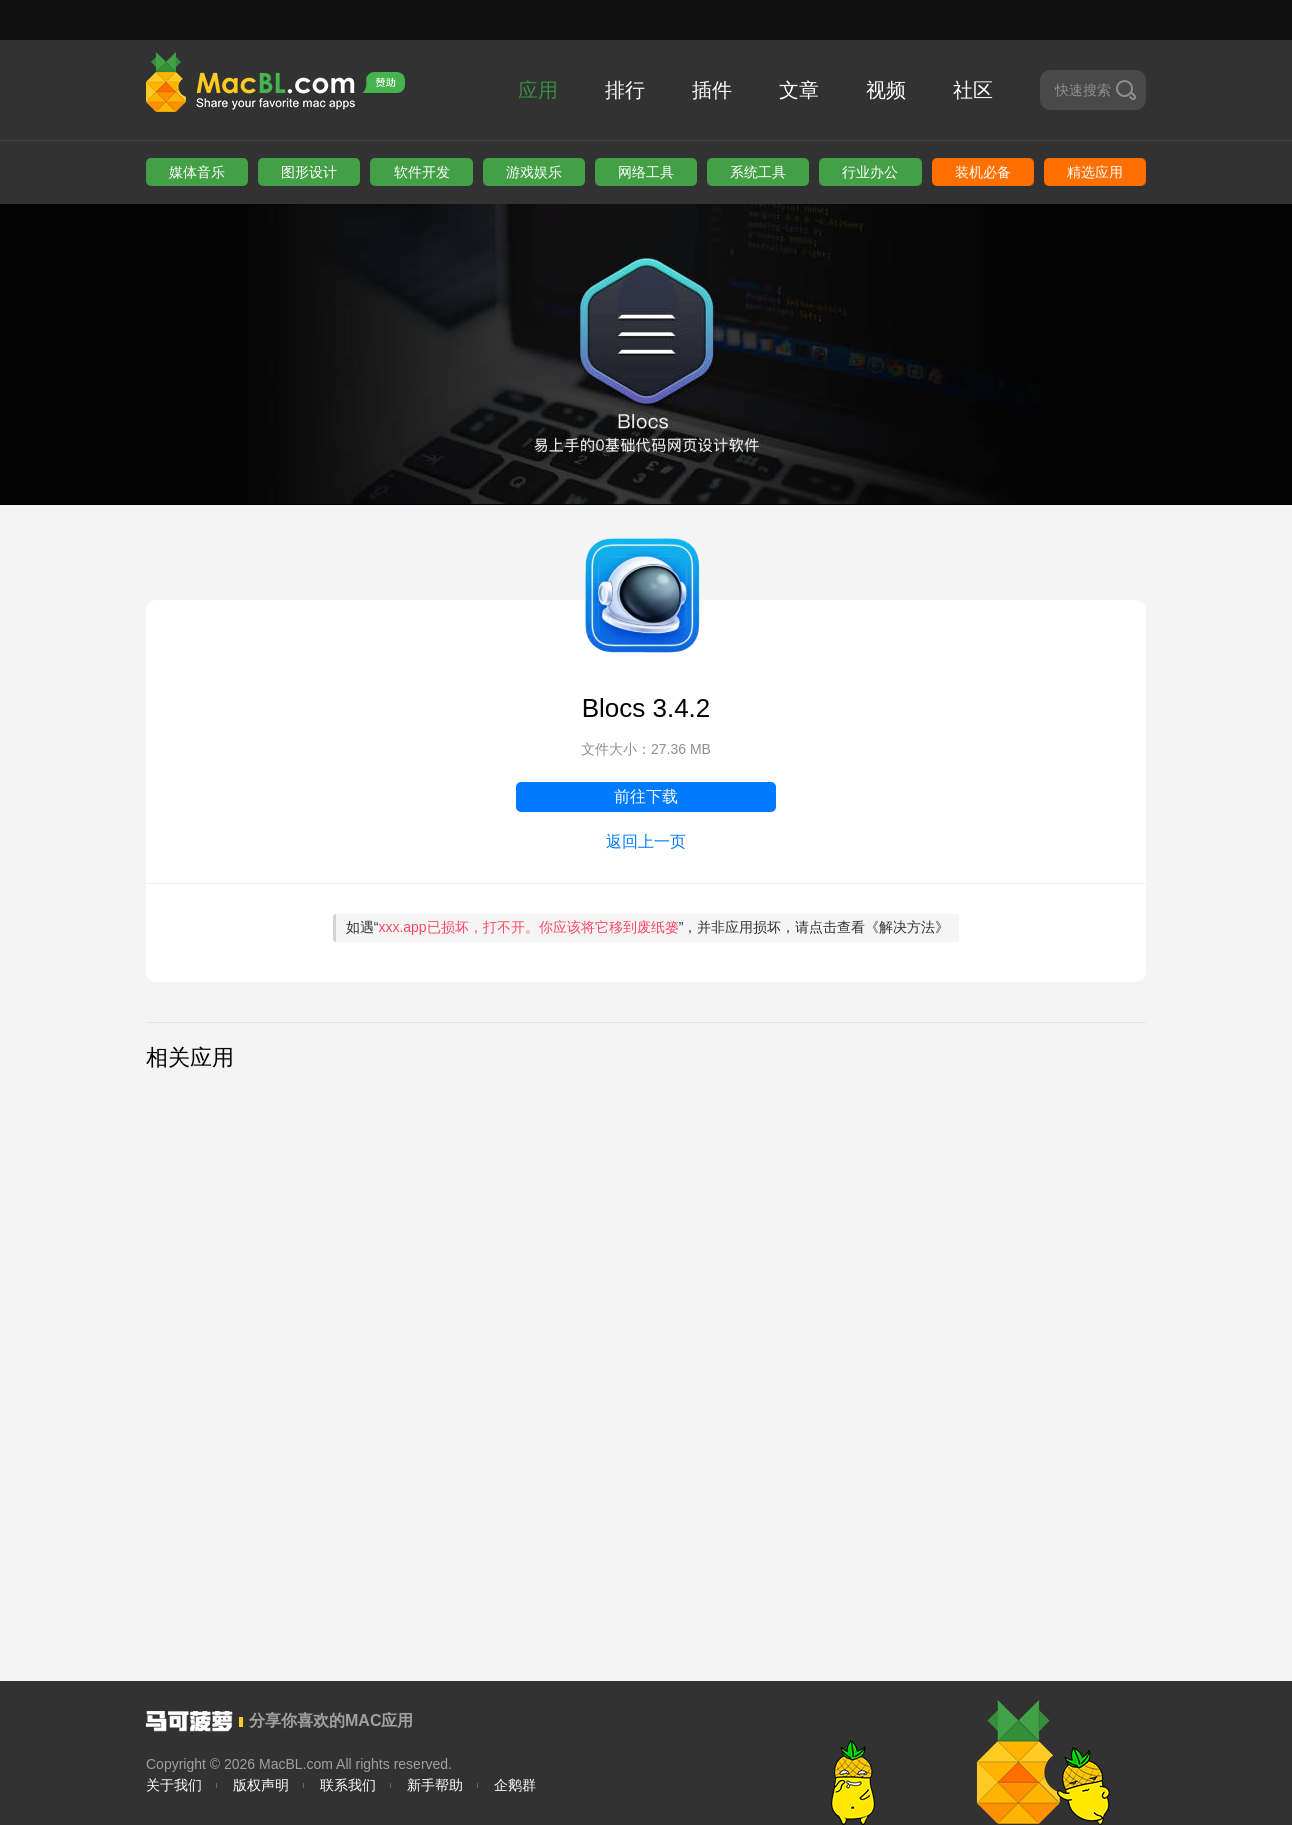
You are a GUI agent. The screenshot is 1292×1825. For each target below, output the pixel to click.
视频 (886, 90)
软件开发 (422, 172)
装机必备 (983, 172)
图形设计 (309, 172)
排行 (625, 90)
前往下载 (646, 796)
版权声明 (261, 1785)
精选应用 (1095, 172)
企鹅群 (515, 1785)
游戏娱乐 (534, 172)
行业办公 (870, 172)
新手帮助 (435, 1785)
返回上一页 (646, 841)
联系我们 (348, 1785)
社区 (973, 90)
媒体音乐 (197, 172)
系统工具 (758, 172)
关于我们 (174, 1785)
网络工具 (646, 172)
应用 (538, 90)
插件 (712, 90)
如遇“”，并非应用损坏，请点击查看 (648, 927)
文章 (799, 90)
